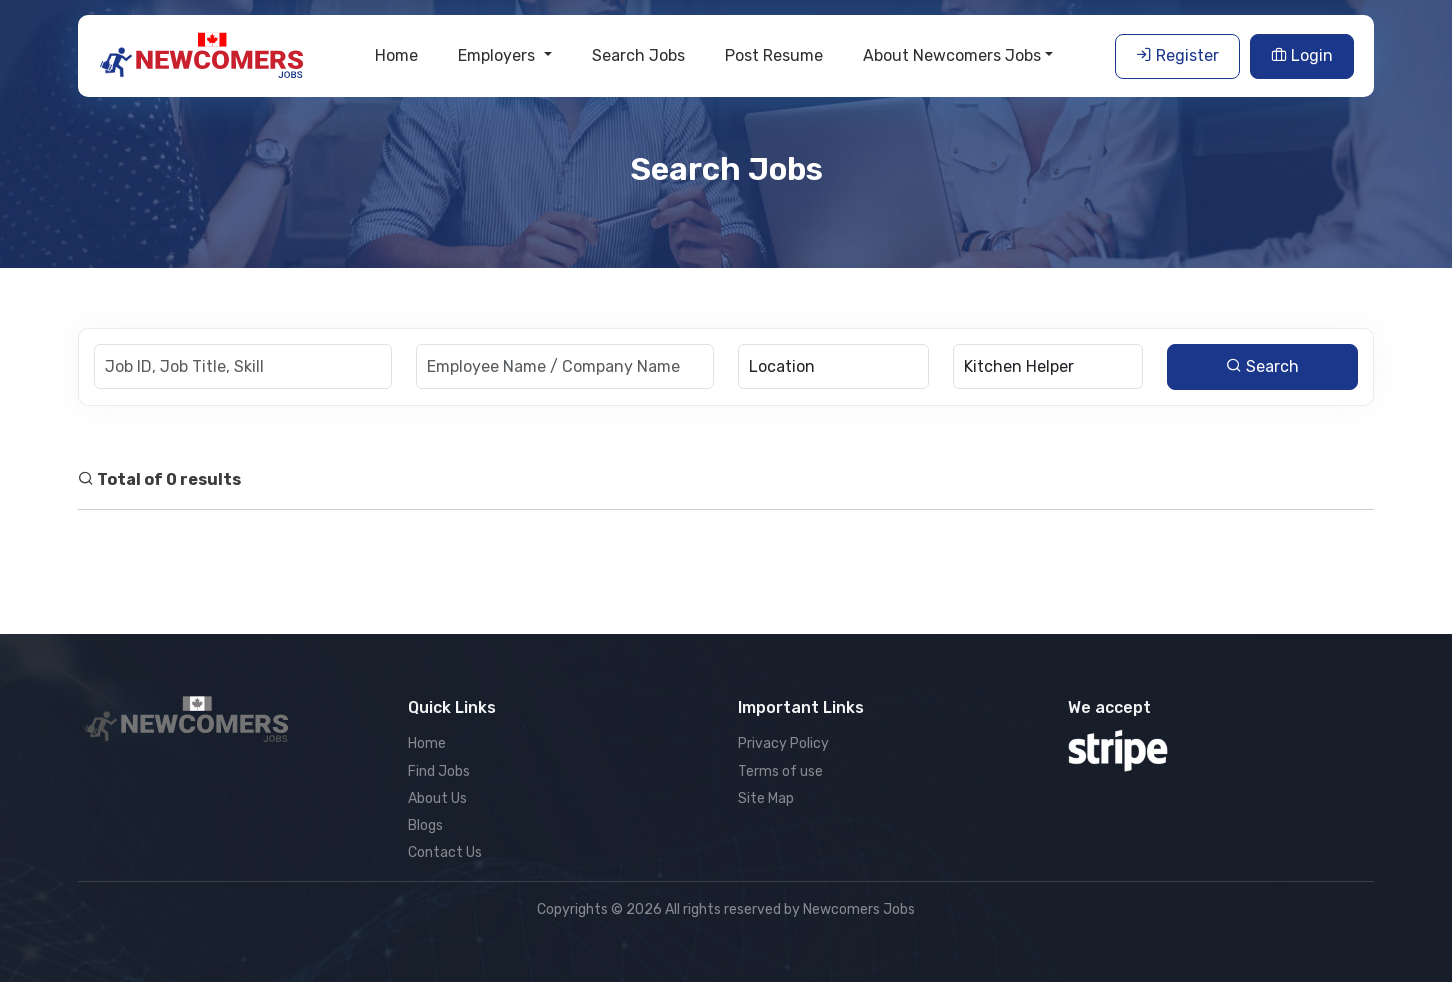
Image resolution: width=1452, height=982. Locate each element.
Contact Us (445, 852)
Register (1177, 55)
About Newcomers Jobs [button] (952, 55)
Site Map (766, 798)
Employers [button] (498, 55)
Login (1302, 55)
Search (1262, 366)
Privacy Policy (783, 743)
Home (396, 55)
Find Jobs (439, 771)
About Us (437, 798)
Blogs (425, 825)
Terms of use (780, 771)
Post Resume (774, 55)
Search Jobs (638, 55)
